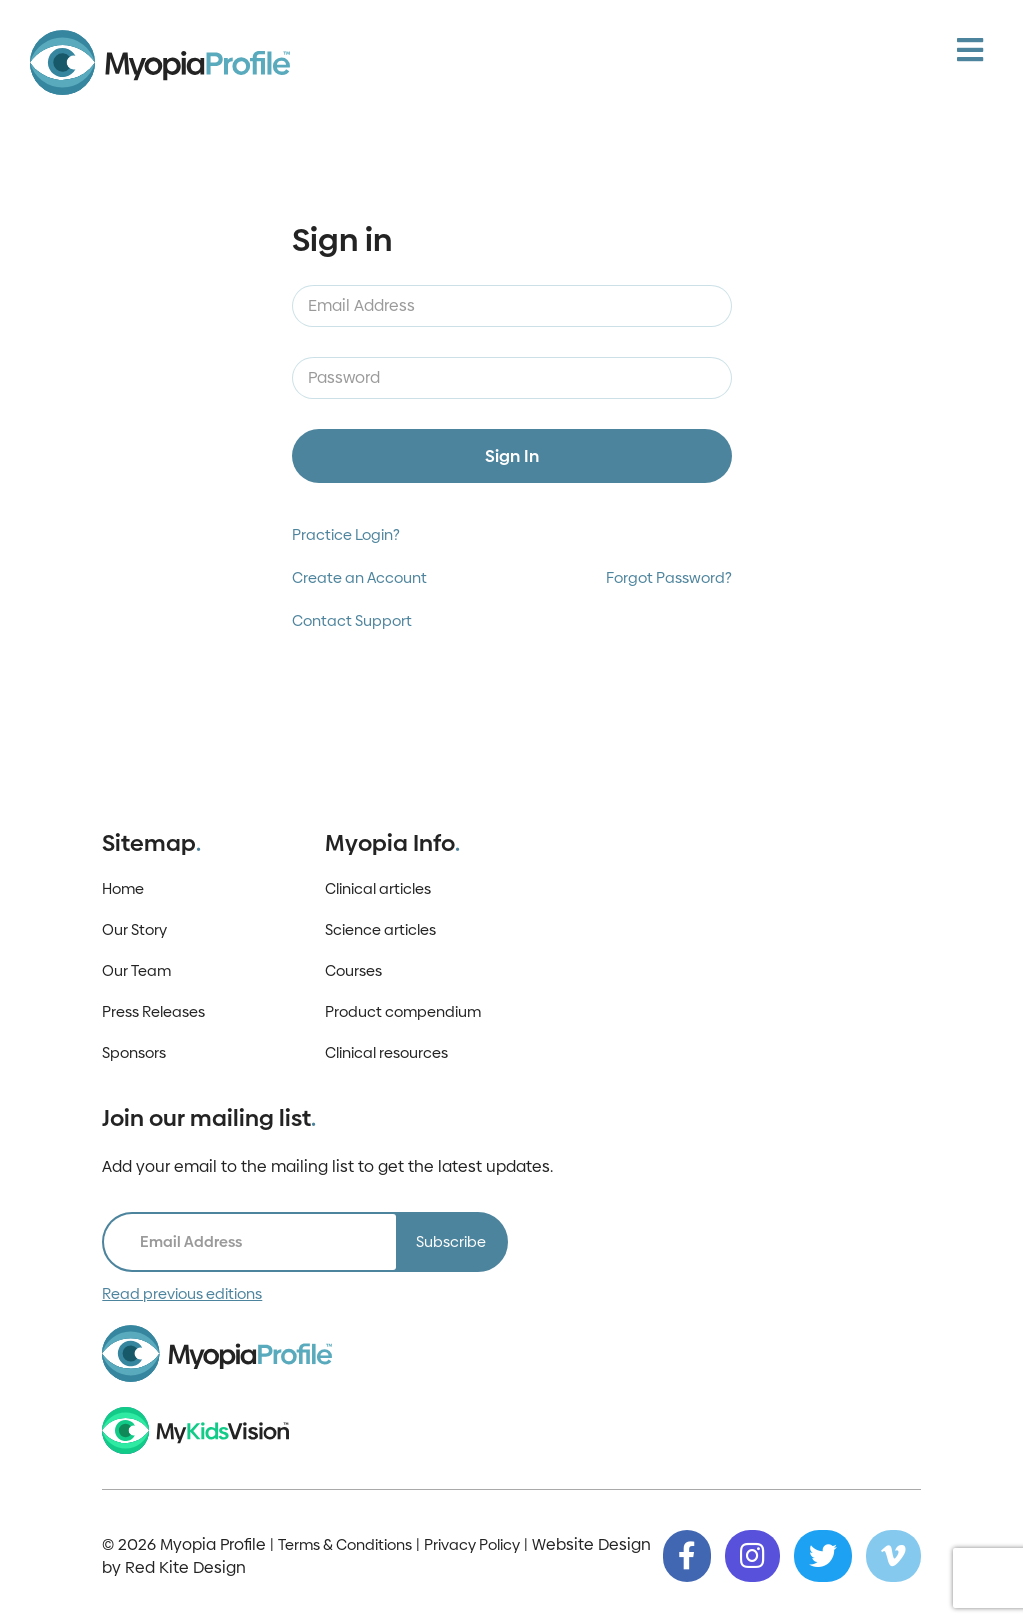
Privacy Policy (472, 1544)
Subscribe (451, 1241)
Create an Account (359, 577)
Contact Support (352, 620)
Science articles (380, 929)
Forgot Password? (669, 577)
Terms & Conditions (345, 1544)
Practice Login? (346, 534)
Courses (353, 970)
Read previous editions (182, 1293)
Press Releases (153, 1011)
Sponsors (134, 1052)
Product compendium (403, 1011)
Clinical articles (378, 888)
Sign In (512, 456)
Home (123, 888)
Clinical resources (386, 1052)
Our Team (136, 970)
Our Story (134, 929)
